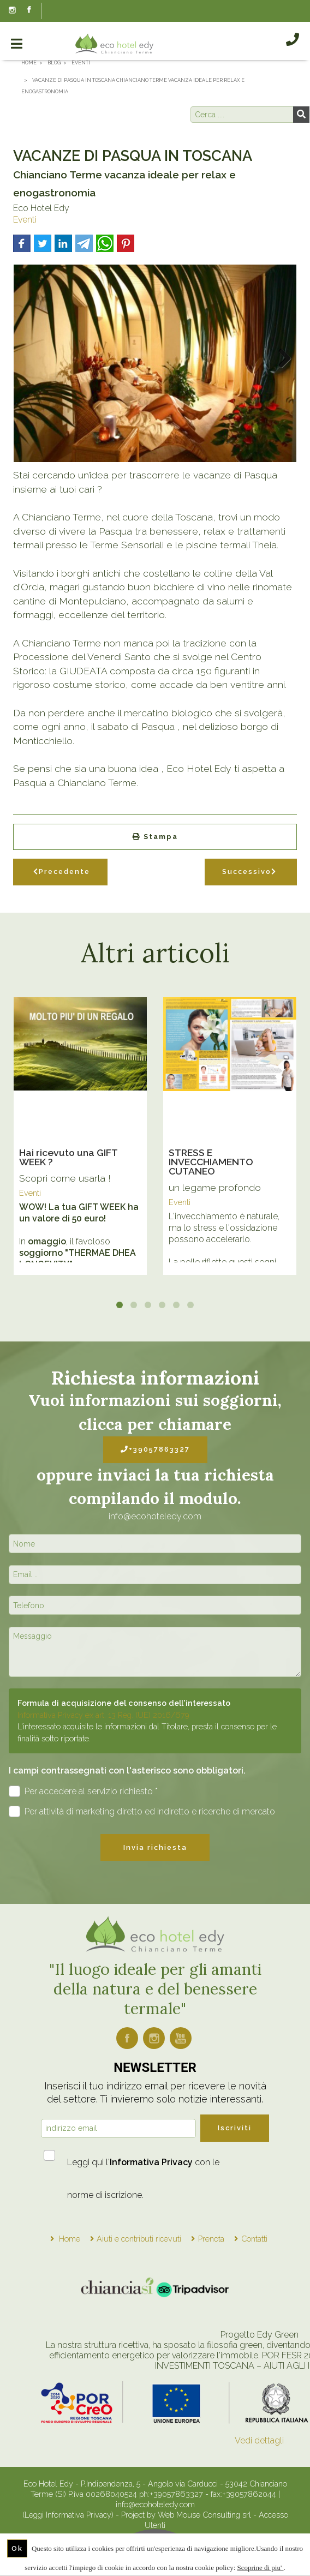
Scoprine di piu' (260, 2567)
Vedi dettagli (259, 2440)
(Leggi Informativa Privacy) (69, 2514)
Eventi (25, 219)
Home (69, 2238)
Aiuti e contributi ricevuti (139, 2238)
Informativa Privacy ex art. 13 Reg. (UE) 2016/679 (103, 1715)
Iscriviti (235, 2128)
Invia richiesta (155, 1847)
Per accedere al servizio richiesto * (83, 1791)
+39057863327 (155, 1449)
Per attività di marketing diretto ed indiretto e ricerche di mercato (142, 1811)
